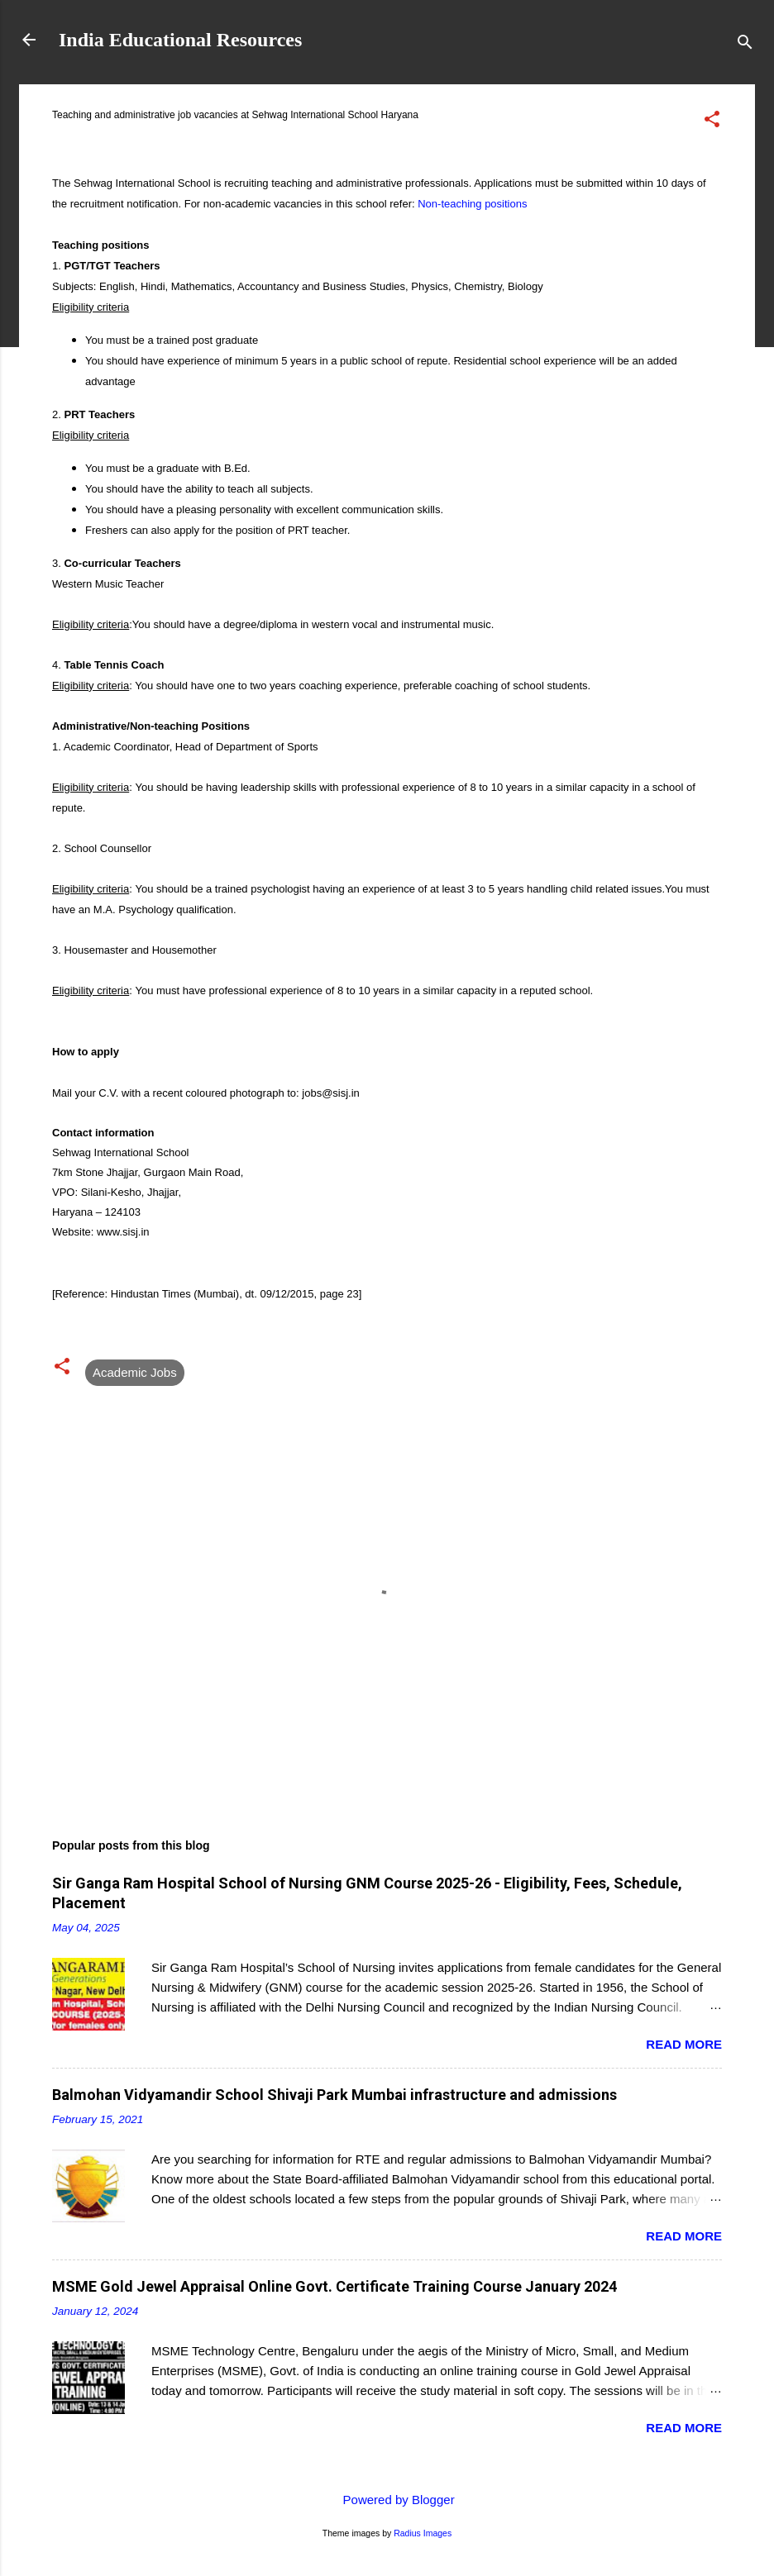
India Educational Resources (180, 39)
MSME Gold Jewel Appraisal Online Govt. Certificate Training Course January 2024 (334, 2286)
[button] (712, 122)
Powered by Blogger (386, 2500)
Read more (684, 2044)
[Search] (745, 45)
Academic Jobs (135, 1372)
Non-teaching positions (472, 204)
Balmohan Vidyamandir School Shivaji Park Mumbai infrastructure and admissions (334, 2094)
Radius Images (423, 2533)
